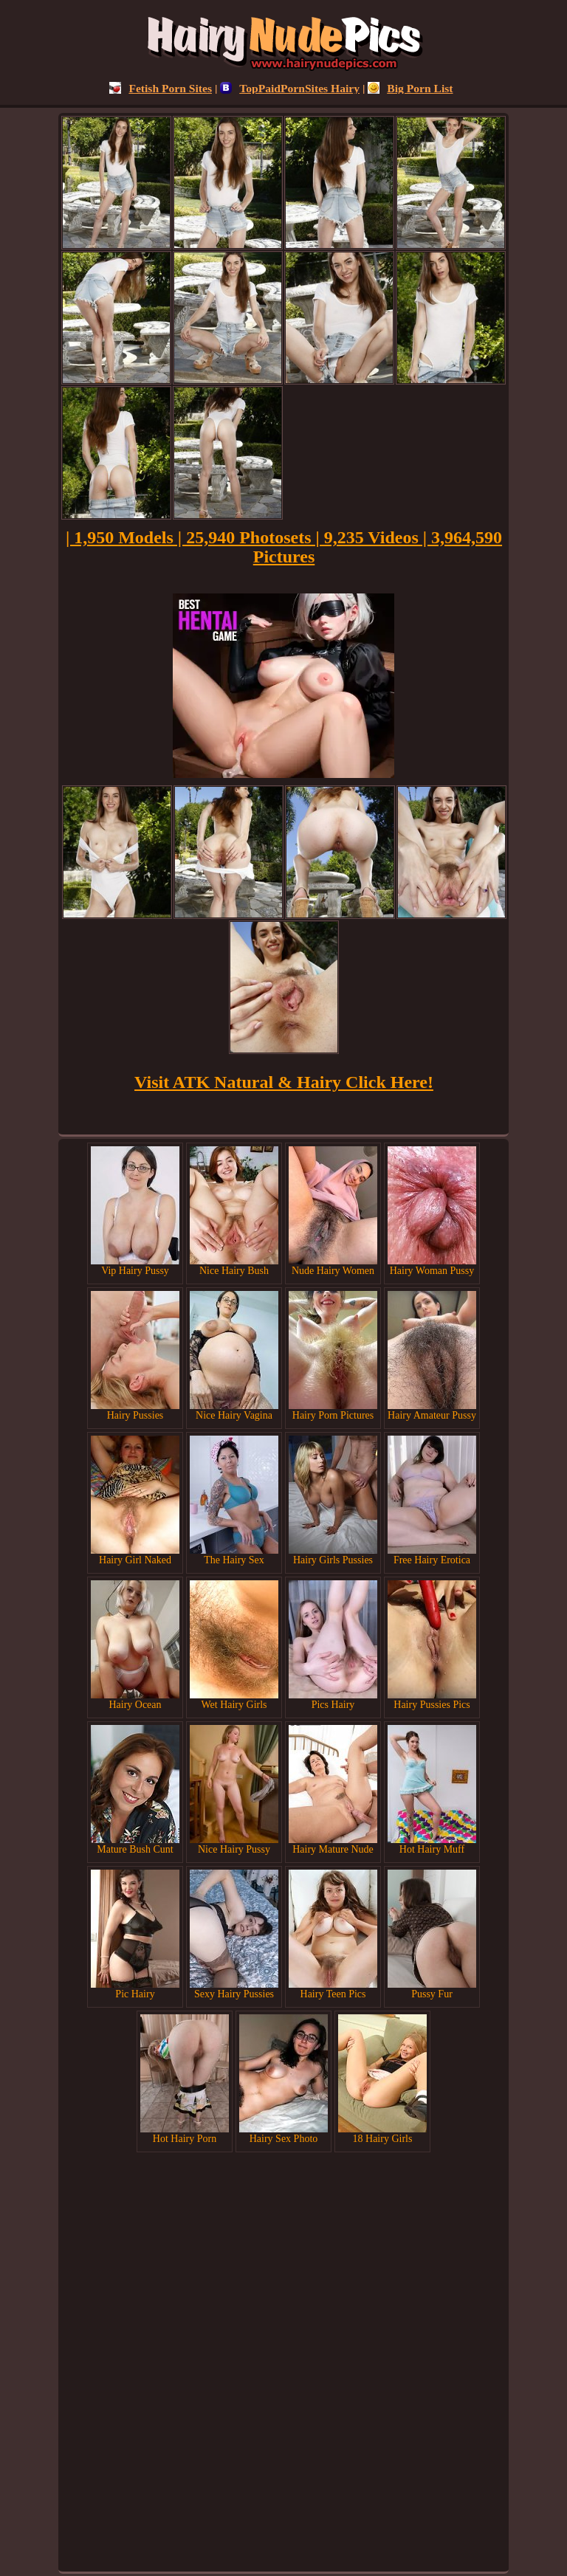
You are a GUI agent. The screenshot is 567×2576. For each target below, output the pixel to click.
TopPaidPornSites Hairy (290, 88)
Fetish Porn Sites (160, 88)
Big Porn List (410, 88)
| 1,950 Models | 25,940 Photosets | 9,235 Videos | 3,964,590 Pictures (284, 547)
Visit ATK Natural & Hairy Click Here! (283, 1082)
